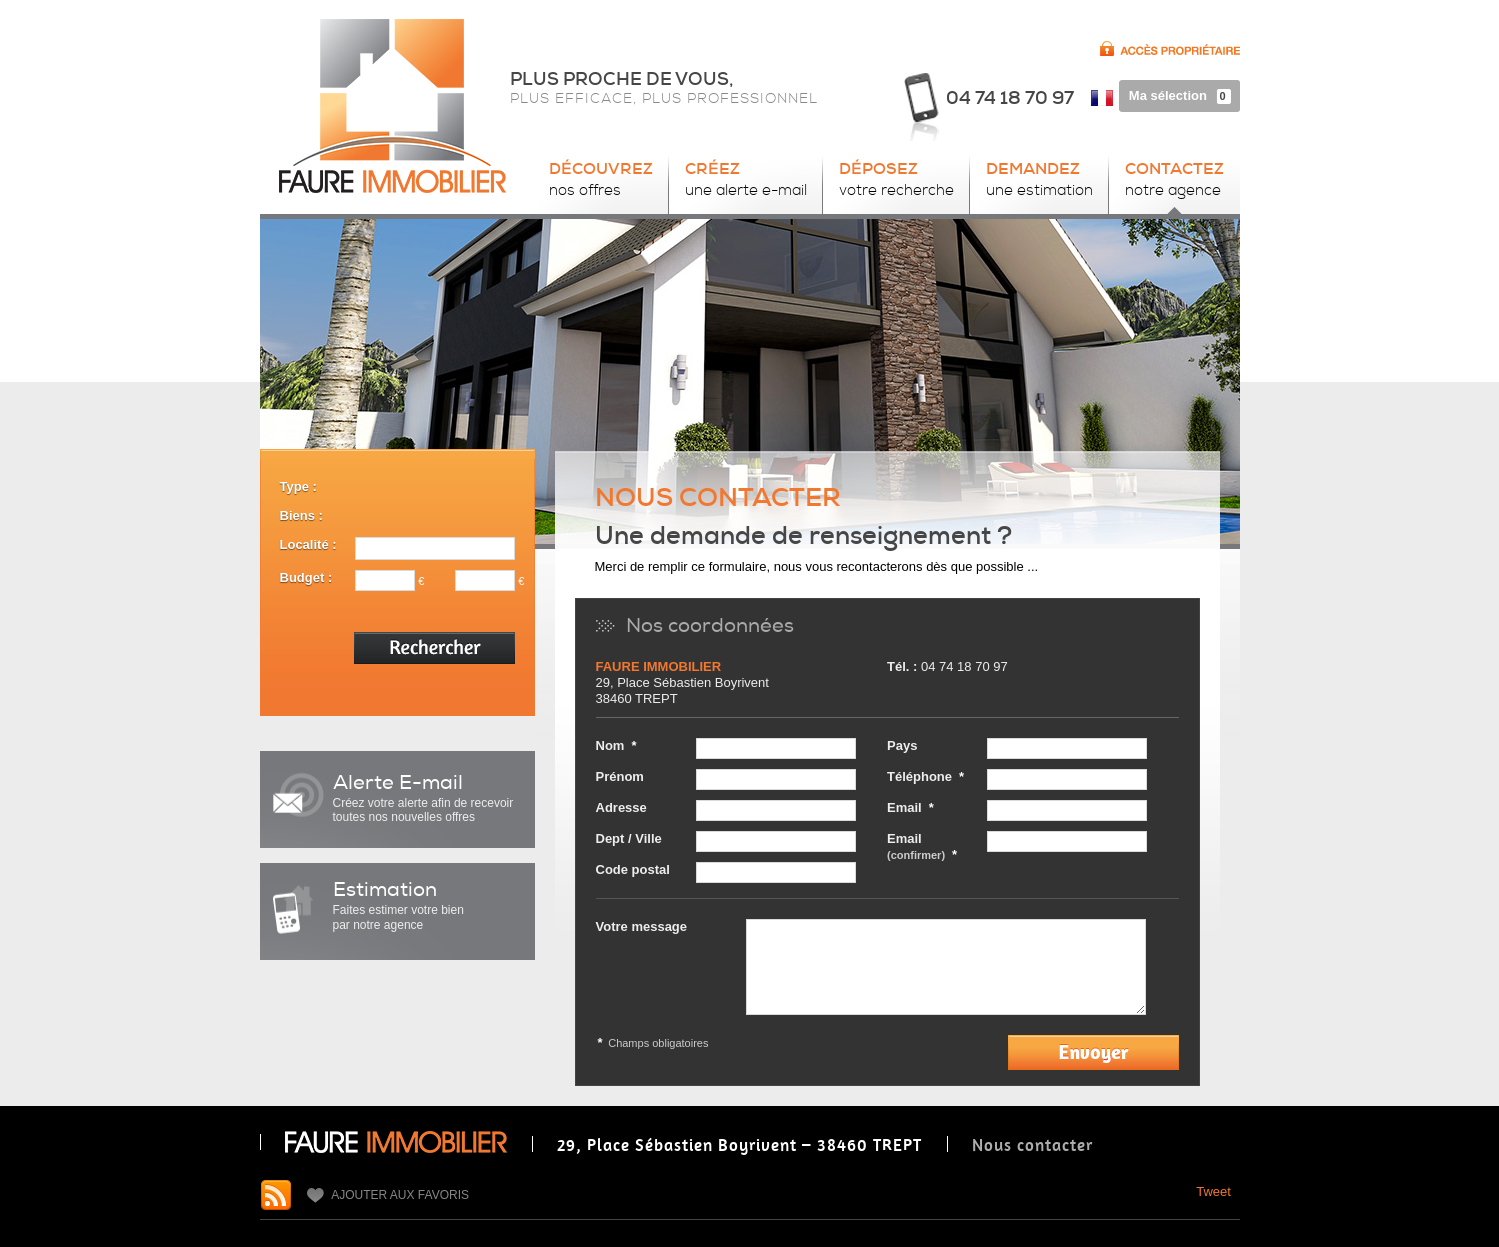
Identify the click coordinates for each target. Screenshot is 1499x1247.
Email (904, 807)
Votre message (642, 926)
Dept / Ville (629, 838)
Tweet (1213, 1191)
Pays (902, 745)
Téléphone (919, 776)
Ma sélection (1184, 95)
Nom (610, 745)
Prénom (620, 776)
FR (1102, 102)
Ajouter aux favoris (388, 1195)
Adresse (621, 807)
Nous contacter (1032, 1145)
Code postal (633, 869)
